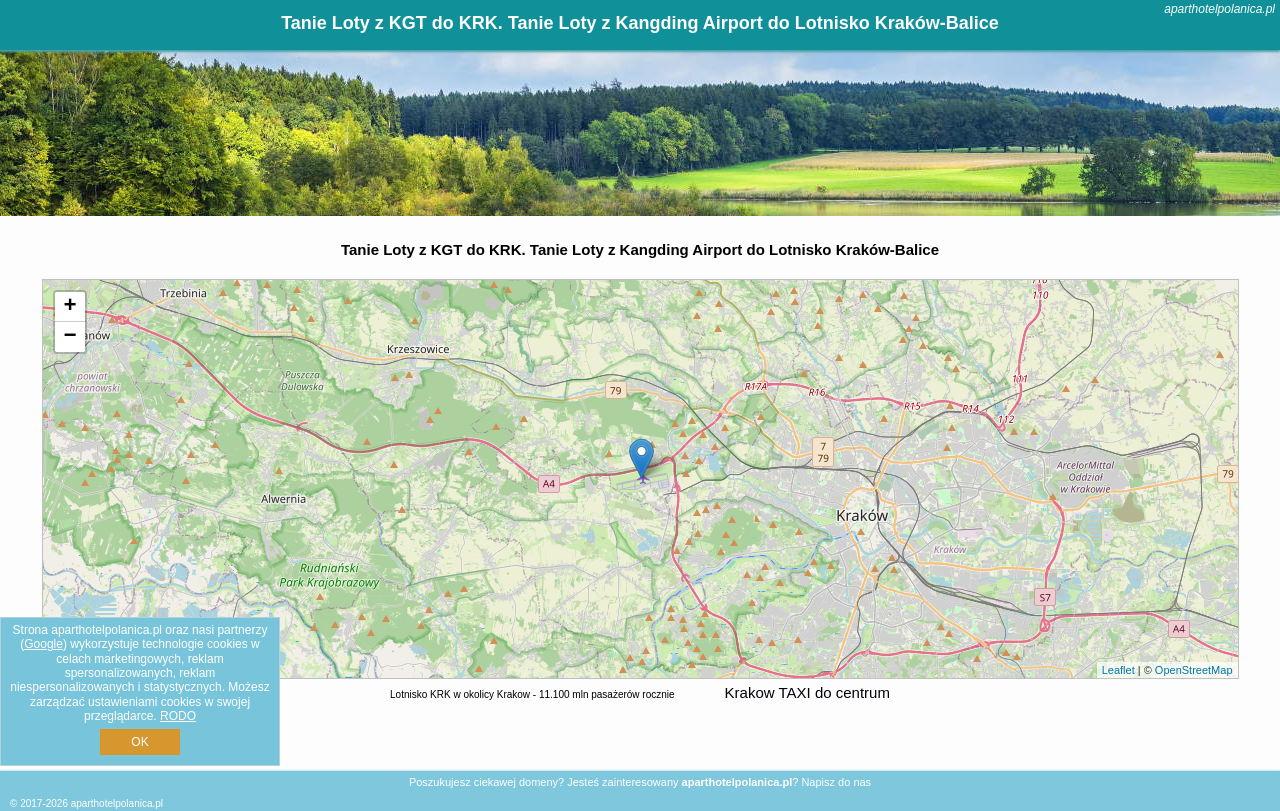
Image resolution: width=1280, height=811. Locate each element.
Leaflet (1118, 670)
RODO (178, 716)
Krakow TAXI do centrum (807, 692)
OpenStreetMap (1194, 670)
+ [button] (69, 307)
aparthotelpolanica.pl (1219, 9)
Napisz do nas (836, 782)
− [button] (69, 337)
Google (43, 644)
